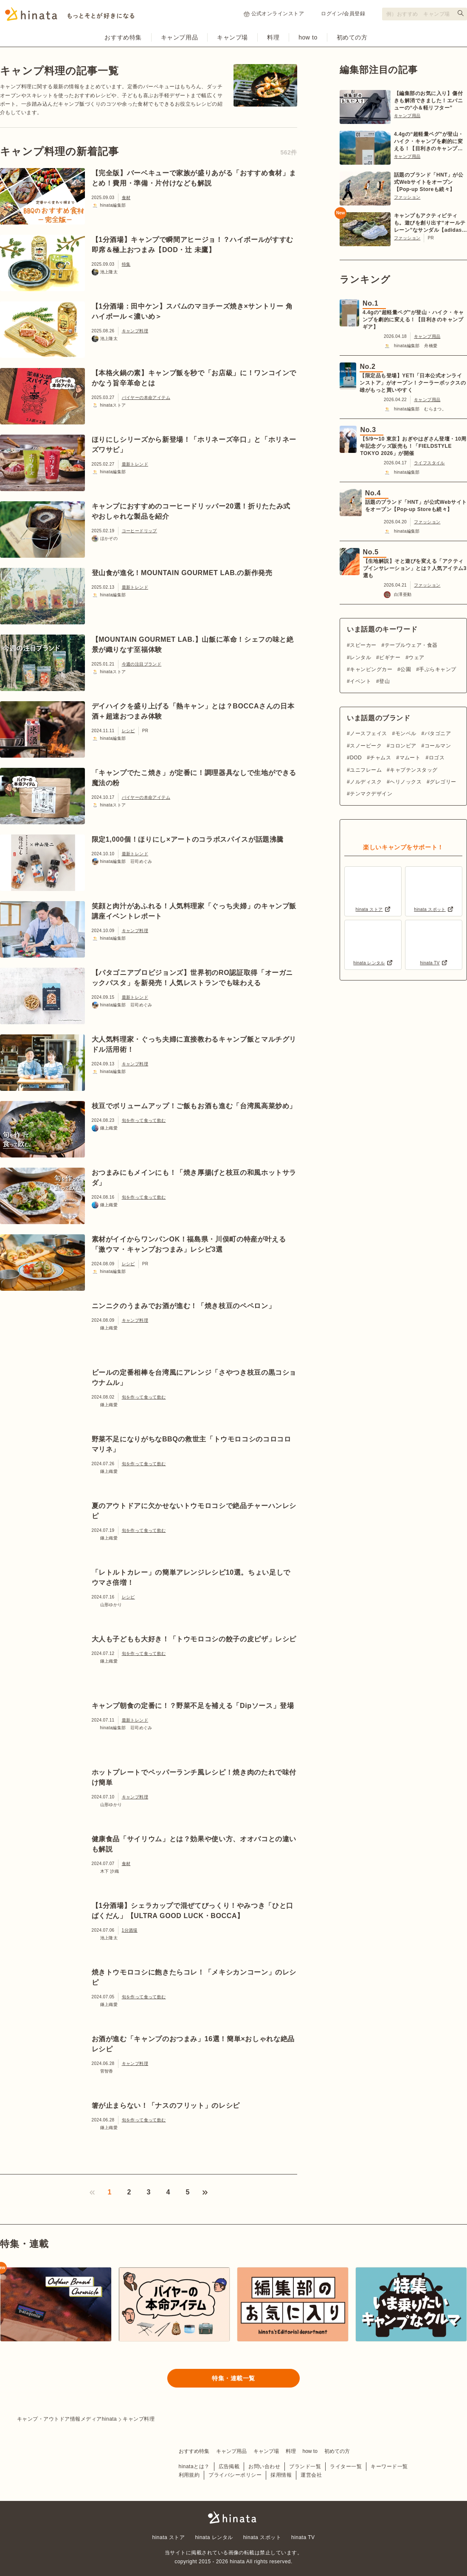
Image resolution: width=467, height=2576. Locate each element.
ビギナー (389, 657)
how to (308, 37)
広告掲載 (229, 2466)
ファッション (407, 197)
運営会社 (311, 2475)
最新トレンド (135, 464)
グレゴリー (443, 782)
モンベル (405, 733)
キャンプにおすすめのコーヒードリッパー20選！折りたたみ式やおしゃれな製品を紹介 (191, 511)
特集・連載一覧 (233, 2378)
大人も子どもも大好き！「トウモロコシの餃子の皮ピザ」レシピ (194, 1639)
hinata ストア (168, 2537)
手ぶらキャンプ (437, 669)
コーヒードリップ (139, 530)
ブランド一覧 (305, 2466)
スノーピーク (366, 746)
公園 (405, 669)
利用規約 (189, 2475)
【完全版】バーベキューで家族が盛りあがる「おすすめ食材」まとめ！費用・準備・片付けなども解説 (194, 178)
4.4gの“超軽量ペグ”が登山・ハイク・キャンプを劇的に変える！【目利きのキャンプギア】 (429, 141)
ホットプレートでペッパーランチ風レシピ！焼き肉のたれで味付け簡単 (194, 1777)
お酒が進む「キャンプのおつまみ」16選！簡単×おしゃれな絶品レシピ (193, 2044)
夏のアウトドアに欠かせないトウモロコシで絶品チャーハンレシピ (194, 1511)
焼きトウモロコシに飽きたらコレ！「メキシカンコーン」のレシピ (194, 1977)
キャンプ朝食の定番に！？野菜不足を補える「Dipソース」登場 (193, 1705)
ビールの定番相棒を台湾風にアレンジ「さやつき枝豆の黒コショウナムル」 (194, 1377)
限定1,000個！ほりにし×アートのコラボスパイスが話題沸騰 (188, 839)
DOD (356, 758)
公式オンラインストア (274, 14)
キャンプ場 (232, 37)
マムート (410, 758)
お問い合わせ (264, 2466)
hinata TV (303, 2537)
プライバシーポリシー (235, 2475)
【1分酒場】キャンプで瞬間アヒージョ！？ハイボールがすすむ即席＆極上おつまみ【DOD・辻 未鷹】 (192, 244)
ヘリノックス (406, 782)
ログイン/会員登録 (343, 14)
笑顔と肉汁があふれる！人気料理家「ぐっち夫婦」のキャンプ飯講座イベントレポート (194, 911)
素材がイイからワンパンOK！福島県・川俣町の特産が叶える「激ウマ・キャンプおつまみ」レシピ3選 (189, 1244)
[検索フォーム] (424, 14)
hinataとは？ (194, 2466)
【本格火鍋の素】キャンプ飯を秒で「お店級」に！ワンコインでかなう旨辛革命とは (194, 378)
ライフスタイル (429, 463)
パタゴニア (438, 733)
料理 (273, 37)
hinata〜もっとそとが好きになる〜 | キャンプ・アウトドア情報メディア (233, 2517)
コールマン (438, 746)
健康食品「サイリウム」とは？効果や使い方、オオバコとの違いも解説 (194, 1844)
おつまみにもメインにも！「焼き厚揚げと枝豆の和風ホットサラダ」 (194, 1177)
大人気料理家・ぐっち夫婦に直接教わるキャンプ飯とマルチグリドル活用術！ (194, 1044)
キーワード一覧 (389, 2466)
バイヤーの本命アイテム (146, 397)
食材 (126, 197)
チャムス (380, 758)
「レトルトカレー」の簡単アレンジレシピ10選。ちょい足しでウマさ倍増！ (191, 1577)
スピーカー (363, 645)
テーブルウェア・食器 (411, 645)
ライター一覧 (346, 2466)
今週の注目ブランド (142, 664)
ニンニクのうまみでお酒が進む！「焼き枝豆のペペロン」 (184, 1305)
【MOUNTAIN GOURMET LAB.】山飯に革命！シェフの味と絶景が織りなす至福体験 (193, 644)
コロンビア (403, 746)
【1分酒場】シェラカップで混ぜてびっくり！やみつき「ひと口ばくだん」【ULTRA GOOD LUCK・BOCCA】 (192, 1910)
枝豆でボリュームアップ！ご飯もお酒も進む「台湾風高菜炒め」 (194, 1106)
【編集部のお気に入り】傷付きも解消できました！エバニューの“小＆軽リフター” (428, 100)
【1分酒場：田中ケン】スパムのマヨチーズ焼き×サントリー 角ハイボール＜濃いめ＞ (192, 311)
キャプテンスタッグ (413, 770)
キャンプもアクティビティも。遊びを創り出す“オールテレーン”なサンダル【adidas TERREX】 (430, 223)
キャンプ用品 (179, 37)
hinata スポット (262, 2537)
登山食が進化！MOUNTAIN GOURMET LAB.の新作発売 (182, 572)
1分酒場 (130, 1930)
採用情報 (281, 2475)
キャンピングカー (371, 669)
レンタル (360, 657)
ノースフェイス (368, 733)
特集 (126, 264)
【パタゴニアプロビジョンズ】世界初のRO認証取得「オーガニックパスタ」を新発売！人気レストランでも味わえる (192, 977)
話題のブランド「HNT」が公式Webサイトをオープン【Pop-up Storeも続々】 (428, 182)
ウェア (416, 657)
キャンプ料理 (135, 331)
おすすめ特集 (122, 37)
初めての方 (352, 37)
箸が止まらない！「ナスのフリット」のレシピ (166, 2105)
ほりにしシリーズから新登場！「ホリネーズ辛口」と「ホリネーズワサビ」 (194, 444)
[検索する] (461, 13)
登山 (384, 681)
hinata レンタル (214, 2537)
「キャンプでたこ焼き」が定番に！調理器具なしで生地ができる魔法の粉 (194, 778)
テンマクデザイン (371, 794)
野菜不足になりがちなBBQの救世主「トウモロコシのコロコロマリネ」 (191, 1444)
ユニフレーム (366, 770)
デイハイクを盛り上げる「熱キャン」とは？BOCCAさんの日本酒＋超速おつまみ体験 (193, 711)
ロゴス (436, 758)
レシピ (128, 730)
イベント (360, 681)
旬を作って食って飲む (144, 1120)
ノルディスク (366, 782)
